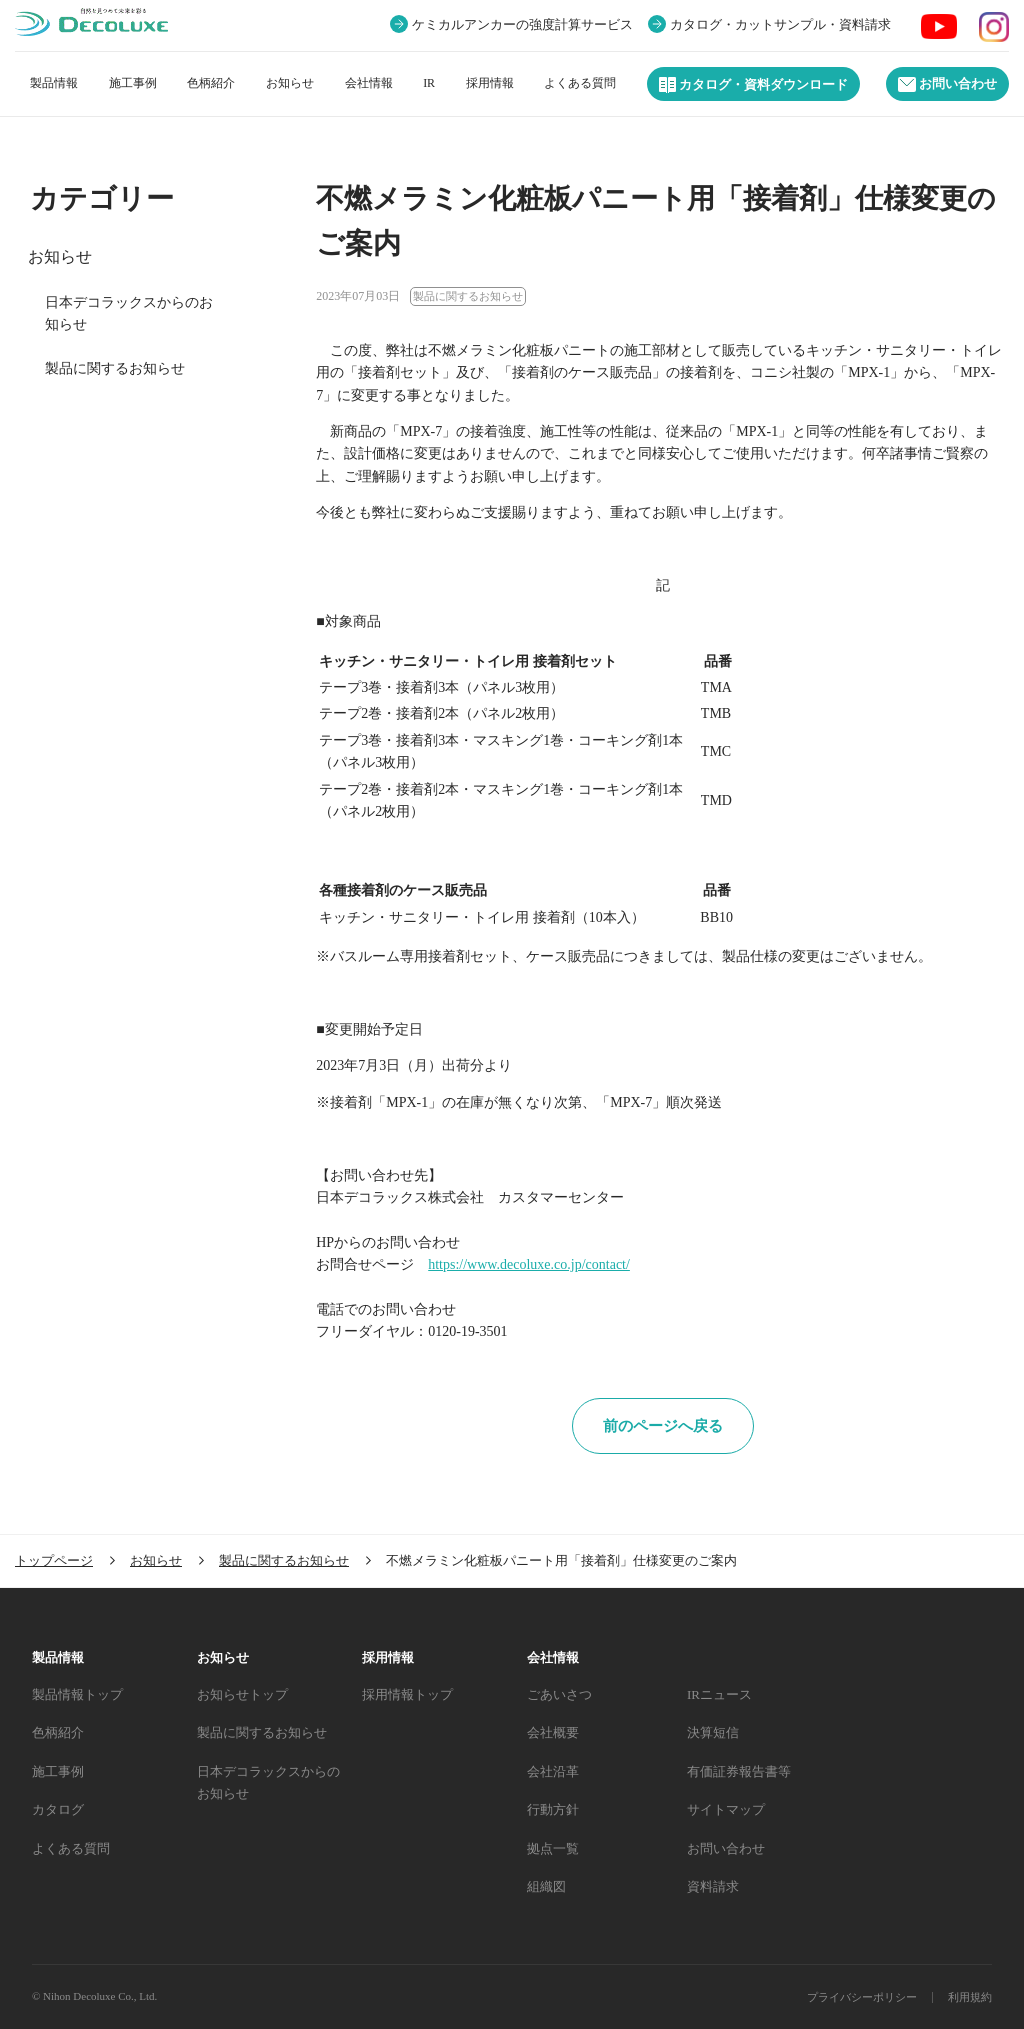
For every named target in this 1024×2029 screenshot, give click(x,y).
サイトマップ (726, 1809)
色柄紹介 (211, 83)
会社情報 (369, 83)
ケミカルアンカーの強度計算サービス (522, 25)
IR (429, 83)
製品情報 (54, 83)
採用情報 (490, 83)
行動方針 (553, 1809)
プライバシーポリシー (862, 1997)
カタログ (58, 1809)
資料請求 (713, 1886)
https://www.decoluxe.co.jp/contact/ (529, 1264)
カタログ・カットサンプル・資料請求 (780, 25)
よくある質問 (580, 83)
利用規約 (970, 1997)
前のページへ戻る (663, 1426)
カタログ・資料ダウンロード (753, 85)
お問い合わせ (947, 84)
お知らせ (290, 83)
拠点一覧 (553, 1848)
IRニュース (719, 1694)
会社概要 (553, 1732)
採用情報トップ (407, 1694)
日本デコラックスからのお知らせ (129, 312)
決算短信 (713, 1732)
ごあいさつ (559, 1694)
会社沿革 (553, 1771)
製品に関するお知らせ (115, 368)
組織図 (546, 1886)
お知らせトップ (242, 1694)
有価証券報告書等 (739, 1771)
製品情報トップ (77, 1694)
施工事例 (133, 83)
